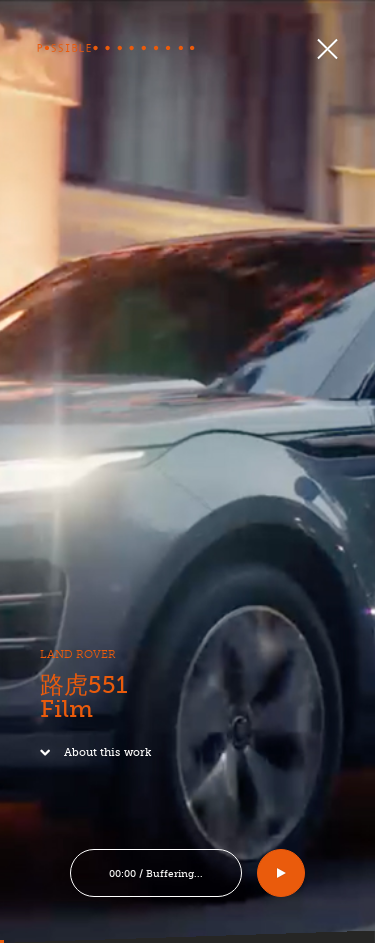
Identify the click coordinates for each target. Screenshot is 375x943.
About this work (91, 756)
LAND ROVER (74, 659)
